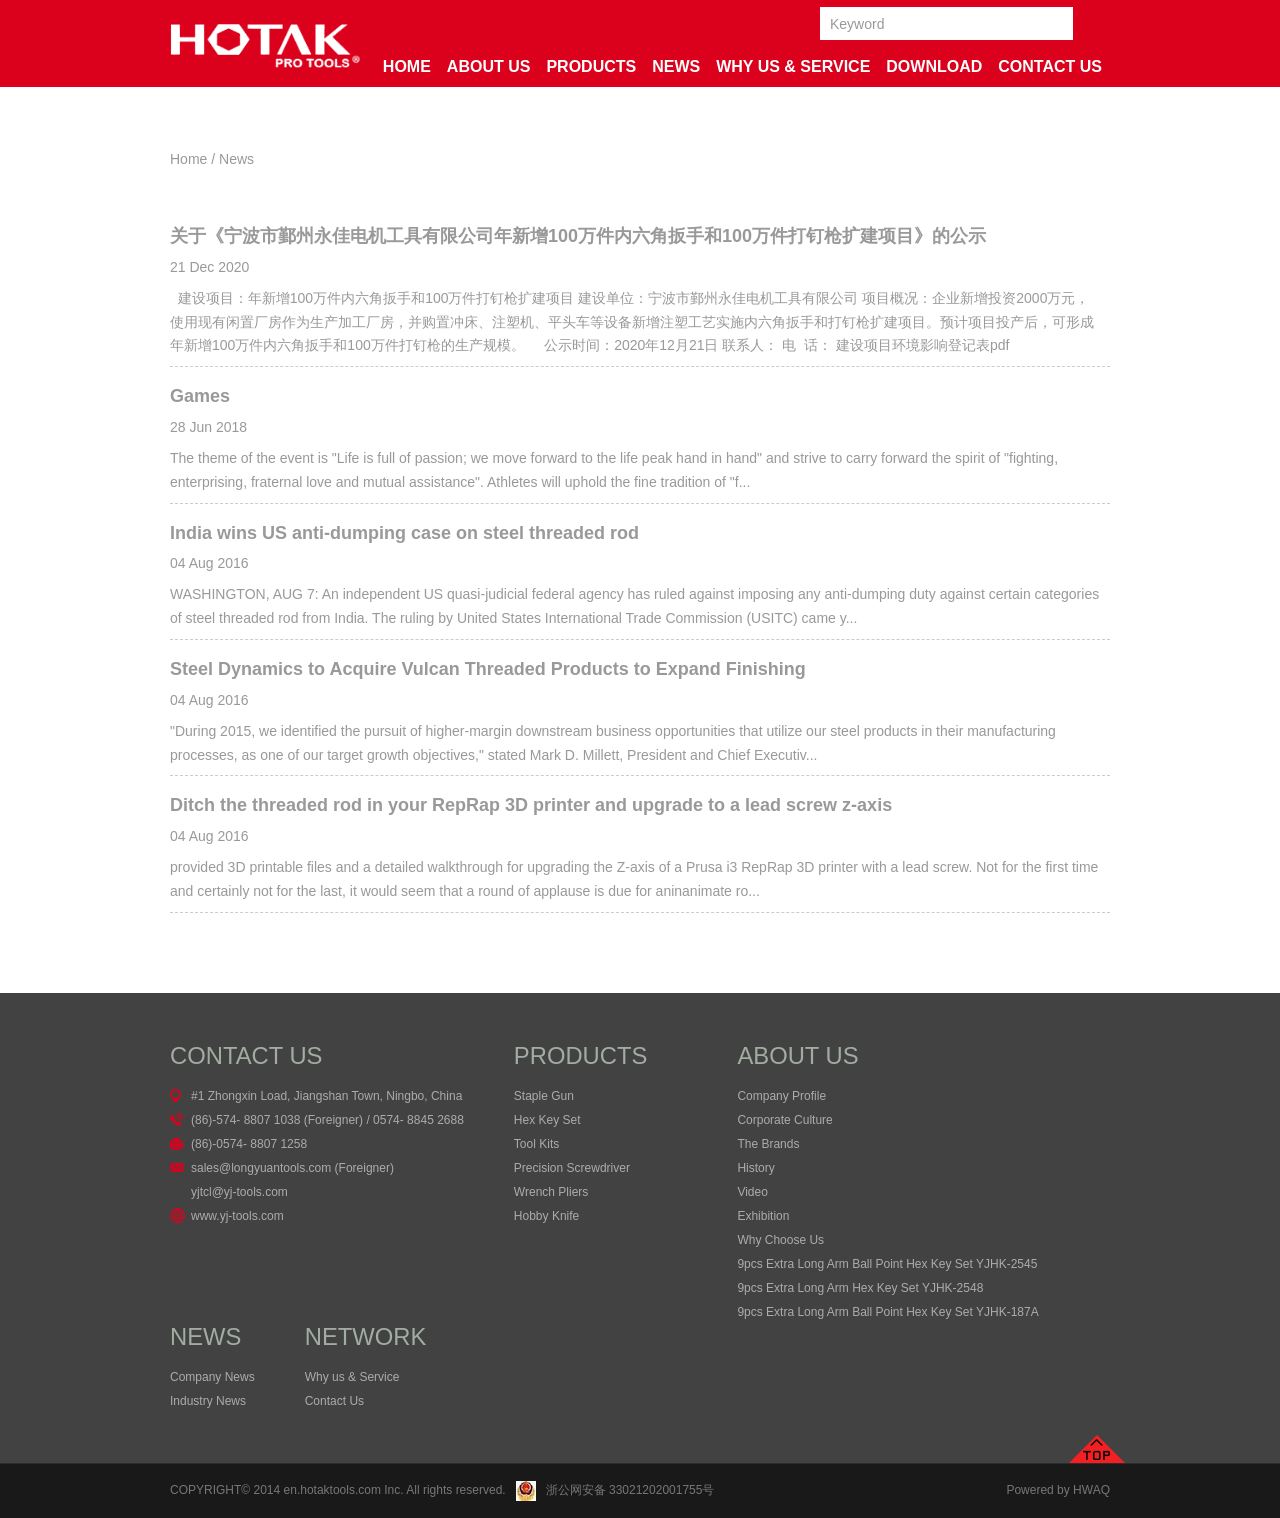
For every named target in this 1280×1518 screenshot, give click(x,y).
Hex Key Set (547, 1120)
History (755, 1168)
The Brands (768, 1144)
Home (407, 66)
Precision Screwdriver (572, 1168)
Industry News (208, 1401)
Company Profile (781, 1096)
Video (752, 1192)
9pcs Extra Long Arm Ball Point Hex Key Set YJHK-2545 (887, 1264)
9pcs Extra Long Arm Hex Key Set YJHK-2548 (860, 1288)
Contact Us (1050, 66)
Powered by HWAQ (1058, 1490)
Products (591, 66)
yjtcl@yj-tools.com (239, 1192)
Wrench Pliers (551, 1192)
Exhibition (763, 1216)
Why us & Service (352, 1377)
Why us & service (793, 66)
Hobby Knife (546, 1216)
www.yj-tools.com (237, 1216)
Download (934, 66)
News (676, 66)
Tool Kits (536, 1144)
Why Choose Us (780, 1240)
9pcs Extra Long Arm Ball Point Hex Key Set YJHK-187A (887, 1312)
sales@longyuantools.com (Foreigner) (292, 1168)
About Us (489, 66)
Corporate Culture (784, 1120)
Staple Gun (544, 1096)
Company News (212, 1377)
